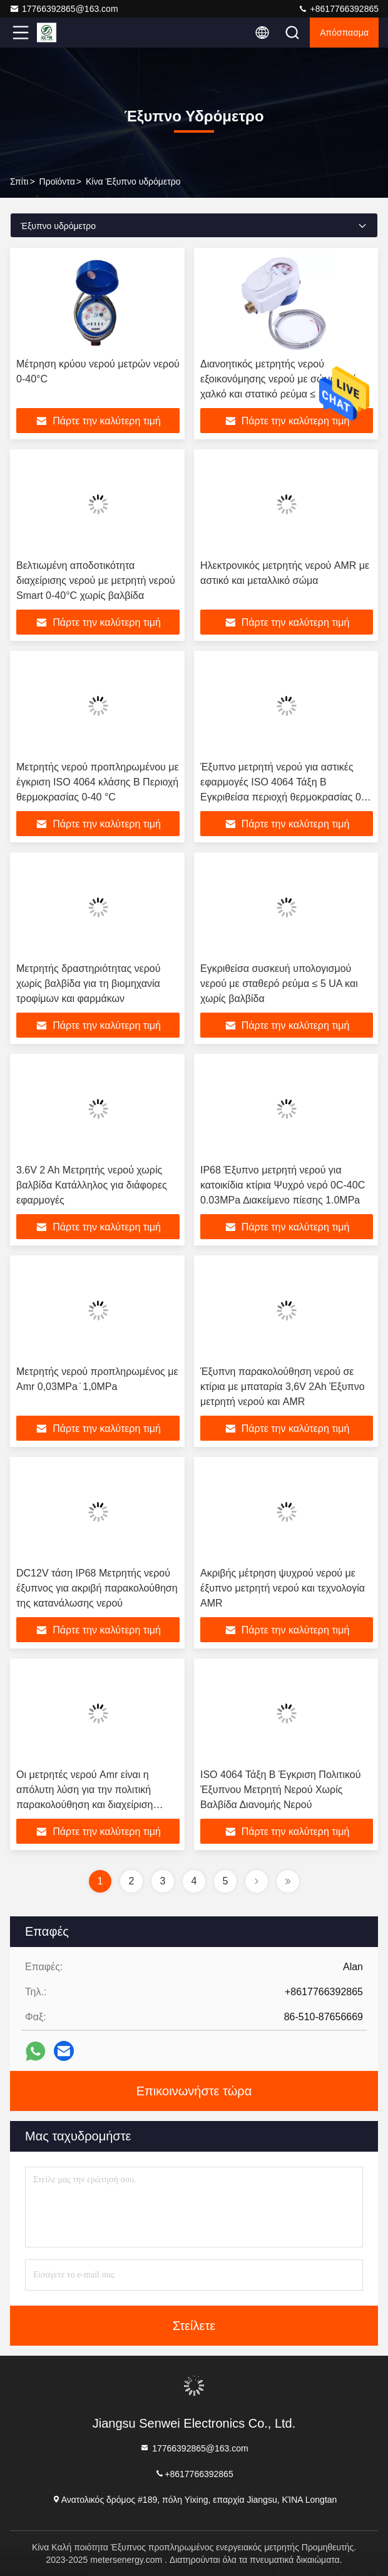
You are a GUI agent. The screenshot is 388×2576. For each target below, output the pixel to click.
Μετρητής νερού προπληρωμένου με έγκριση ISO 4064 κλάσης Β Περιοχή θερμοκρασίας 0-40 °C (97, 782)
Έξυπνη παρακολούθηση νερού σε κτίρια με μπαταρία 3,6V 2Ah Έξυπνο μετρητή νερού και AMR (282, 1386)
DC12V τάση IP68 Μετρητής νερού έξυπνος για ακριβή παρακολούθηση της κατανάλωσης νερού (97, 1588)
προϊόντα (57, 181)
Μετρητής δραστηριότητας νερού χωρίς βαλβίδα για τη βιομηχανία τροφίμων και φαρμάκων (88, 983)
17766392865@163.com (63, 9)
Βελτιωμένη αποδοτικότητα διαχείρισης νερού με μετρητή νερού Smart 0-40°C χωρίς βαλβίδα (95, 580)
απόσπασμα (344, 33)
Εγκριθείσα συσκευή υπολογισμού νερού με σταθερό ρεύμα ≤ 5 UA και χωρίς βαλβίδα (279, 983)
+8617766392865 (338, 9)
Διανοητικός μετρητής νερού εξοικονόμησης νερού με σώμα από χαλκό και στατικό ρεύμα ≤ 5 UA (278, 379)
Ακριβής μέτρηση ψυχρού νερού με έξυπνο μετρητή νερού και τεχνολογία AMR (282, 1588)
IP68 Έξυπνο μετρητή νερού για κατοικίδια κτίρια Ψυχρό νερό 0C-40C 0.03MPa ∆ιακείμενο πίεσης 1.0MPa (282, 1185)
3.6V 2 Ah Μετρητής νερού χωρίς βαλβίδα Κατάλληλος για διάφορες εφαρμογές (91, 1185)
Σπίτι (19, 181)
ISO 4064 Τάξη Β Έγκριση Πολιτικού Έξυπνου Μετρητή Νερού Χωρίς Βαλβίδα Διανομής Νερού (280, 1789)
